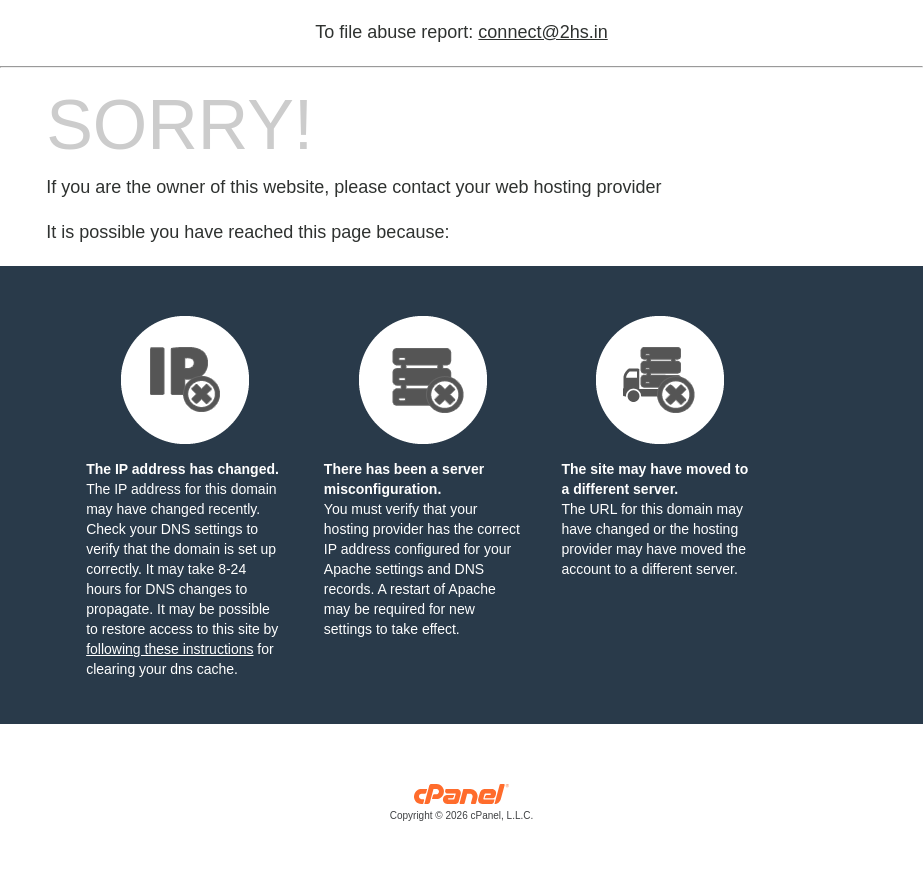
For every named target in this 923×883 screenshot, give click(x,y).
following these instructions (169, 649)
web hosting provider (578, 187)
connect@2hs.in (542, 32)
